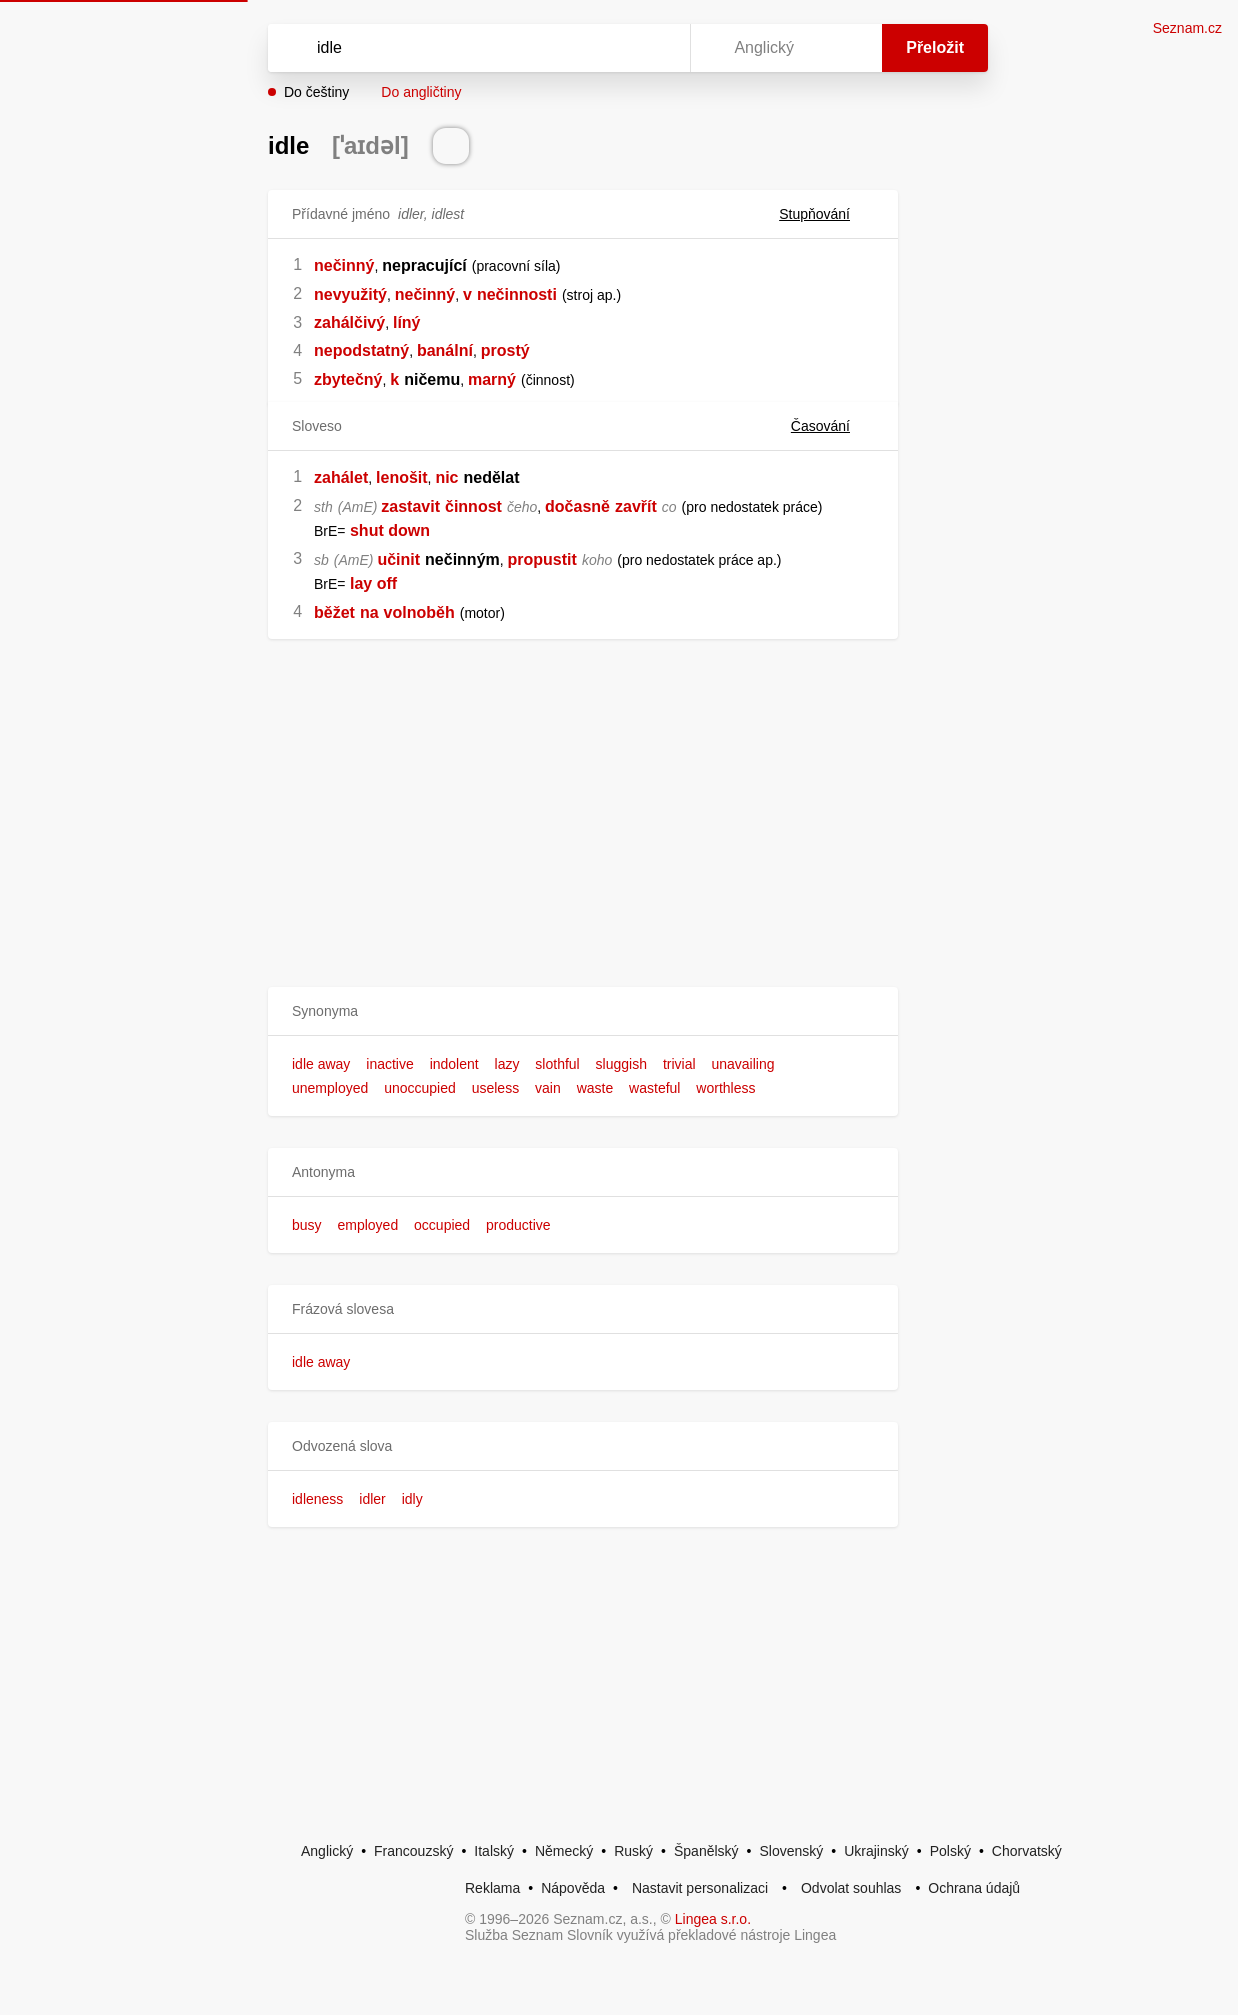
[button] (583, 1011)
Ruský (633, 1851)
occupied (442, 1225)
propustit (542, 559)
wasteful (654, 1088)
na (369, 612)
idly (412, 1499)
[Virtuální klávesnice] (656, 48)
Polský (950, 1851)
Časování (832, 426)
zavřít (636, 506)
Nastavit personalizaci (700, 1888)
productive (518, 1225)
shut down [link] (390, 530)
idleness (317, 1499)
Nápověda (573, 1888)
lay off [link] (373, 583)
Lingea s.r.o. (713, 1919)
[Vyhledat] (453, 48)
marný (492, 379)
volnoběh (419, 612)
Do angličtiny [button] (421, 92)
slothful (557, 1064)
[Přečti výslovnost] (451, 146)
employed (367, 1225)
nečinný (344, 265)
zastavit (410, 506)
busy (307, 1225)
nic (446, 477)
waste (595, 1088)
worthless (725, 1088)
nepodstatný (361, 350)
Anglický (327, 1851)
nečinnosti (517, 294)
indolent (454, 1064)
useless (495, 1088)
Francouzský (413, 1851)
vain (548, 1088)
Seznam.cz (1187, 28)
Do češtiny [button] (316, 92)
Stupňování (826, 214)
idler (372, 1499)
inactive (389, 1064)
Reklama (492, 1888)
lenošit (402, 477)
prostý (505, 350)
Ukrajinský (876, 1851)
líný (407, 322)
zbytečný (348, 379)
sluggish (621, 1064)
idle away (321, 1064)
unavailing (742, 1064)
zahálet (341, 477)
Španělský (706, 1851)
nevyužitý (350, 294)
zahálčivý (349, 322)
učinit (398, 559)
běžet (334, 612)
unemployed (330, 1088)
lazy (507, 1064)
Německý (564, 1851)
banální (445, 350)
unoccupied (420, 1088)
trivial (679, 1064)
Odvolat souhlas (851, 1888)
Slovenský (791, 1851)
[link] (348, 530)
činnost (473, 506)
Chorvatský (1027, 1851)
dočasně (577, 506)
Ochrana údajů (974, 1888)
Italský (494, 1851)
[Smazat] (612, 48)
